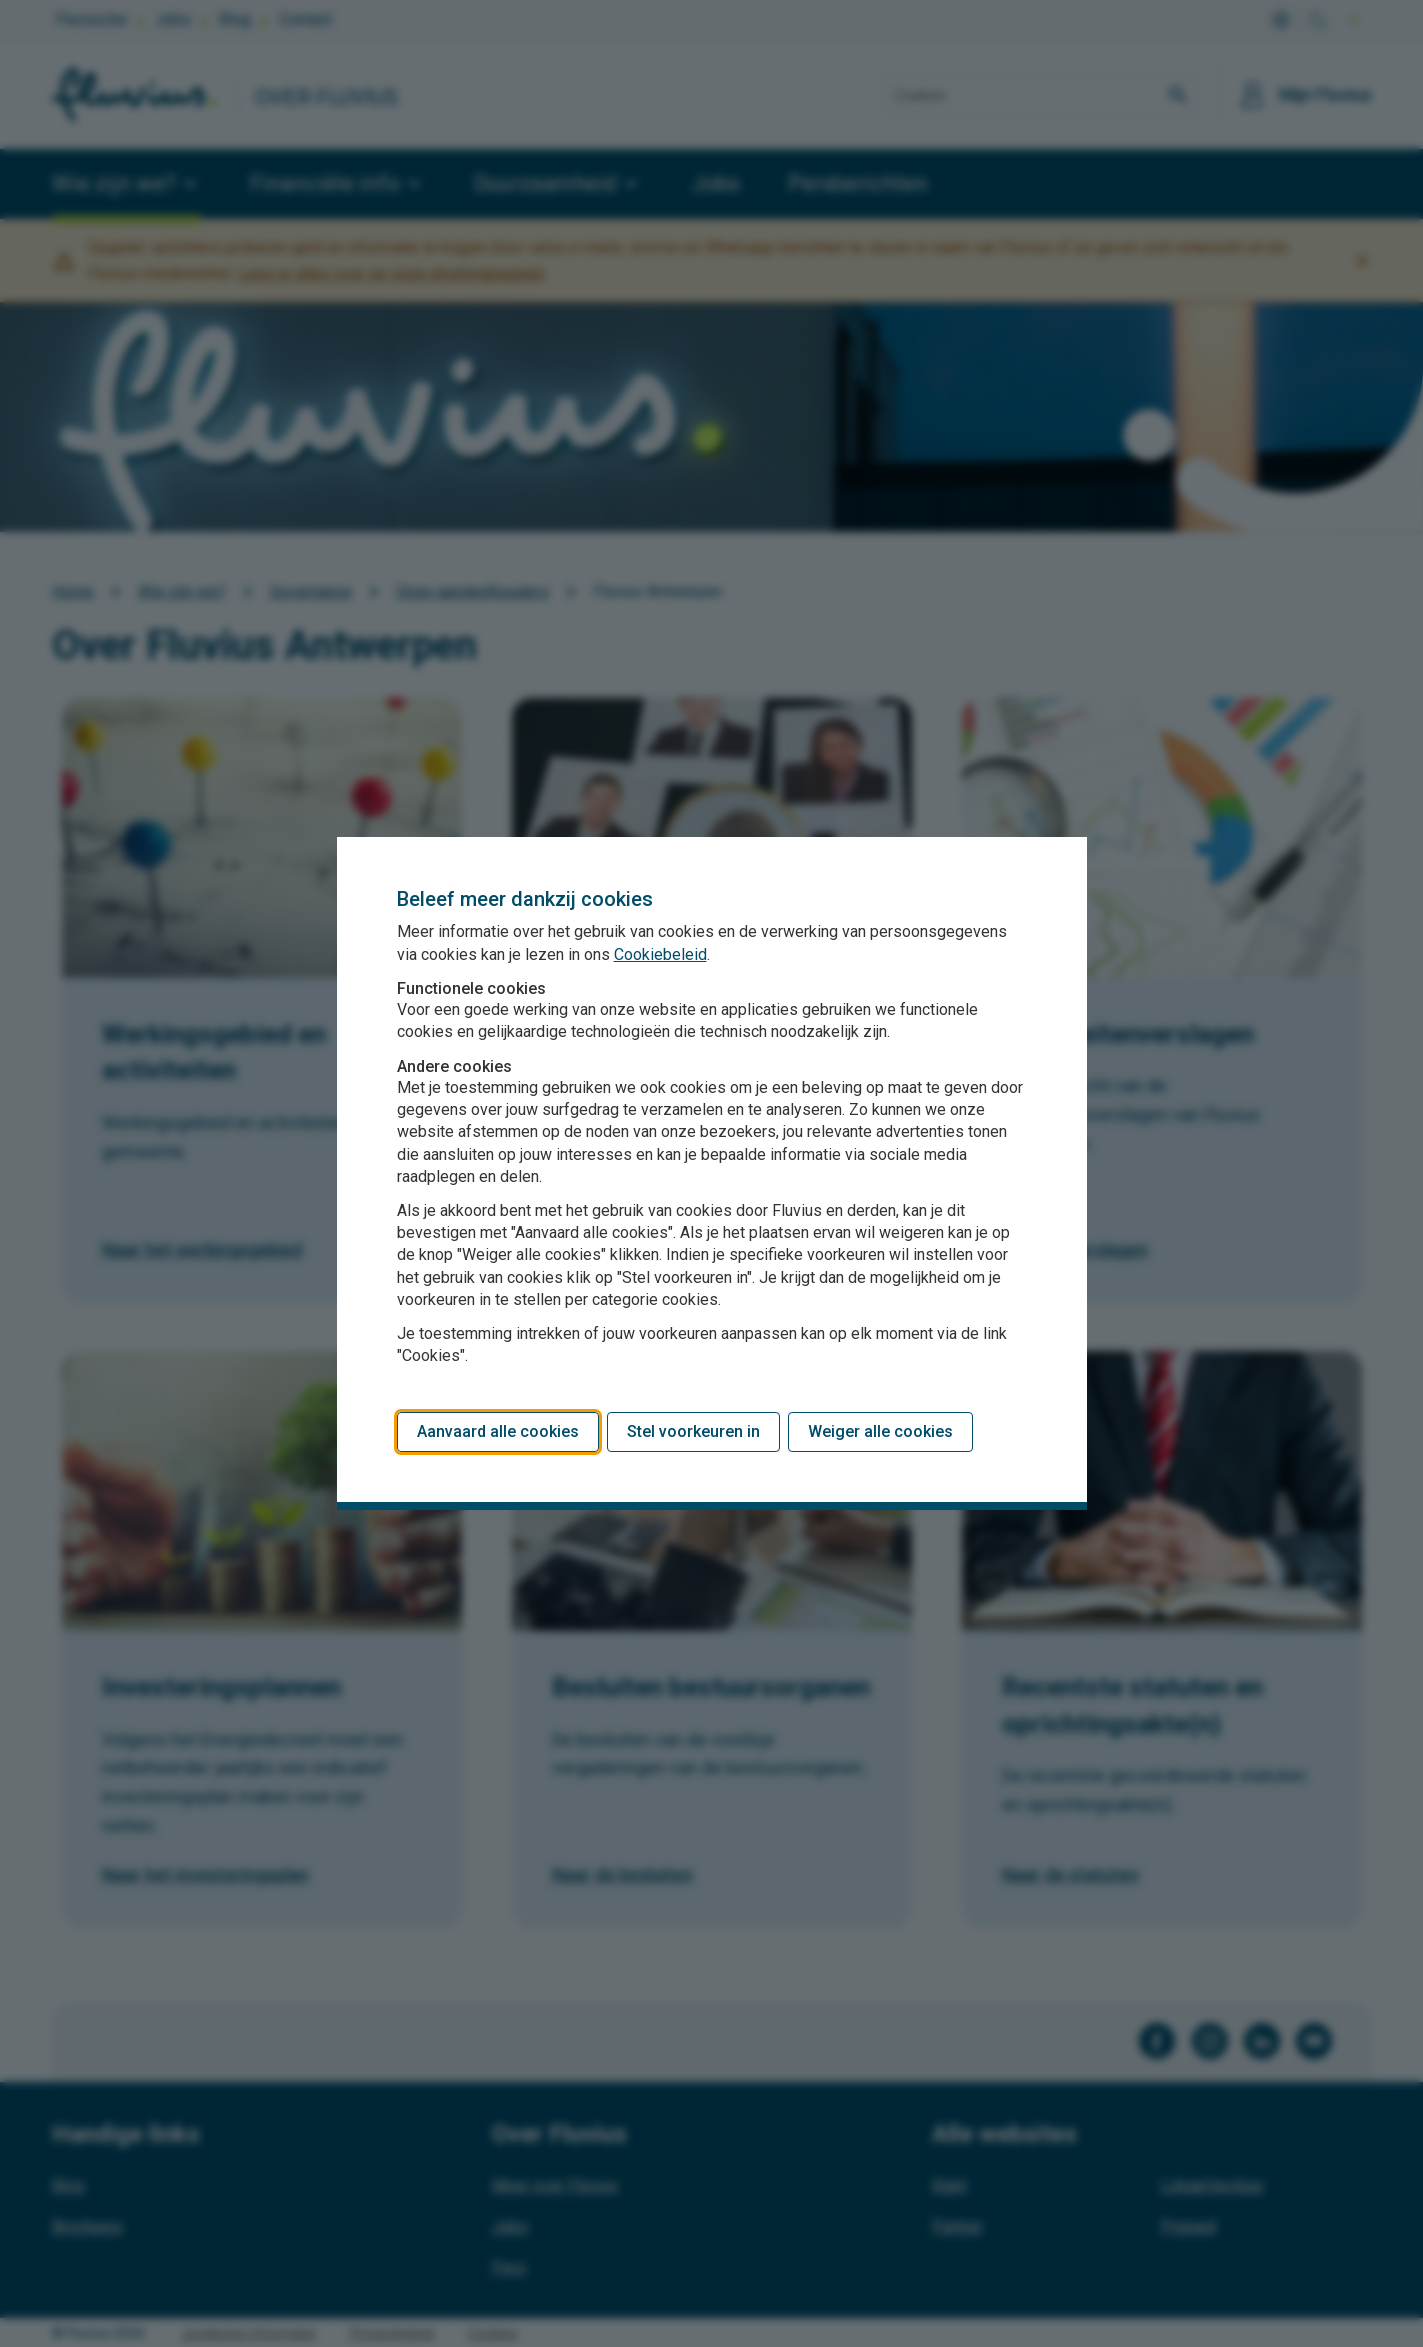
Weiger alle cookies (880, 1431)
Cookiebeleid (660, 954)
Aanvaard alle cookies (498, 1431)
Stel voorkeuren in (693, 1431)
